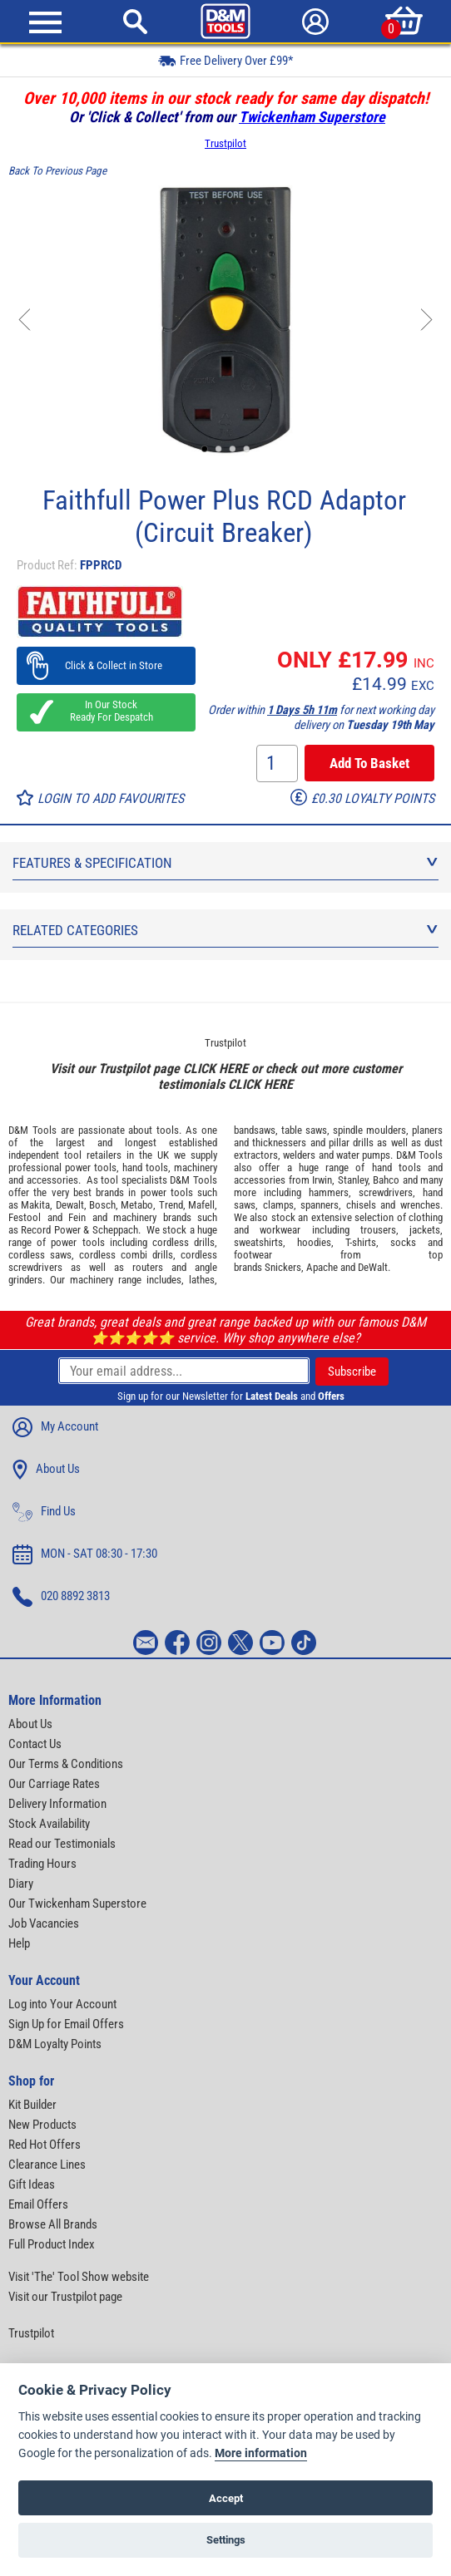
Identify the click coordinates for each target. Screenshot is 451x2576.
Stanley (353, 1180)
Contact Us (35, 1743)
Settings (225, 2540)
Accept (226, 2498)
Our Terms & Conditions (65, 1763)
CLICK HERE (215, 1068)
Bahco (386, 1180)
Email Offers (38, 2204)
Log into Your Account (62, 2004)
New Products (42, 2124)
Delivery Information (57, 1803)
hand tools (145, 1167)
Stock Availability (49, 1823)
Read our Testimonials (62, 1843)
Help (19, 1943)
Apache (322, 1267)
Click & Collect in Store (106, 665)
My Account (55, 1427)
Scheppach (115, 1230)
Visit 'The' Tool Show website (78, 2276)
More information (261, 2453)
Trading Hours (42, 1863)
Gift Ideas (31, 2184)
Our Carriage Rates (54, 1783)
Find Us (44, 1512)
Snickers (283, 1267)
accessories (52, 1180)
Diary (20, 1883)
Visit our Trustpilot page (65, 2296)
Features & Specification (225, 863)
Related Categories (225, 930)
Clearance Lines (47, 2164)
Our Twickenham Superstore (77, 1903)
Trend (171, 1205)
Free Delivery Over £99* (225, 60)
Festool (24, 1217)
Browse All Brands (52, 2224)
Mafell (201, 1205)
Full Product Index (51, 2244)
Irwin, (323, 1180)
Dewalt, (71, 1205)
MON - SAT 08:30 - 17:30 (84, 1554)
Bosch (102, 1205)
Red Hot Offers (44, 2144)
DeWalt (373, 1267)
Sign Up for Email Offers (66, 2024)
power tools (90, 1167)
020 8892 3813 (61, 1597)
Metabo (137, 1205)
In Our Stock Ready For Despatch (106, 710)
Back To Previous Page (57, 171)
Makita (35, 1205)
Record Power (50, 1230)
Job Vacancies (43, 1923)
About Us (46, 1470)
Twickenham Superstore (312, 117)
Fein (77, 1217)
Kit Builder (32, 2104)
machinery (195, 1167)
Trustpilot (225, 143)
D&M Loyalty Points (55, 2044)
